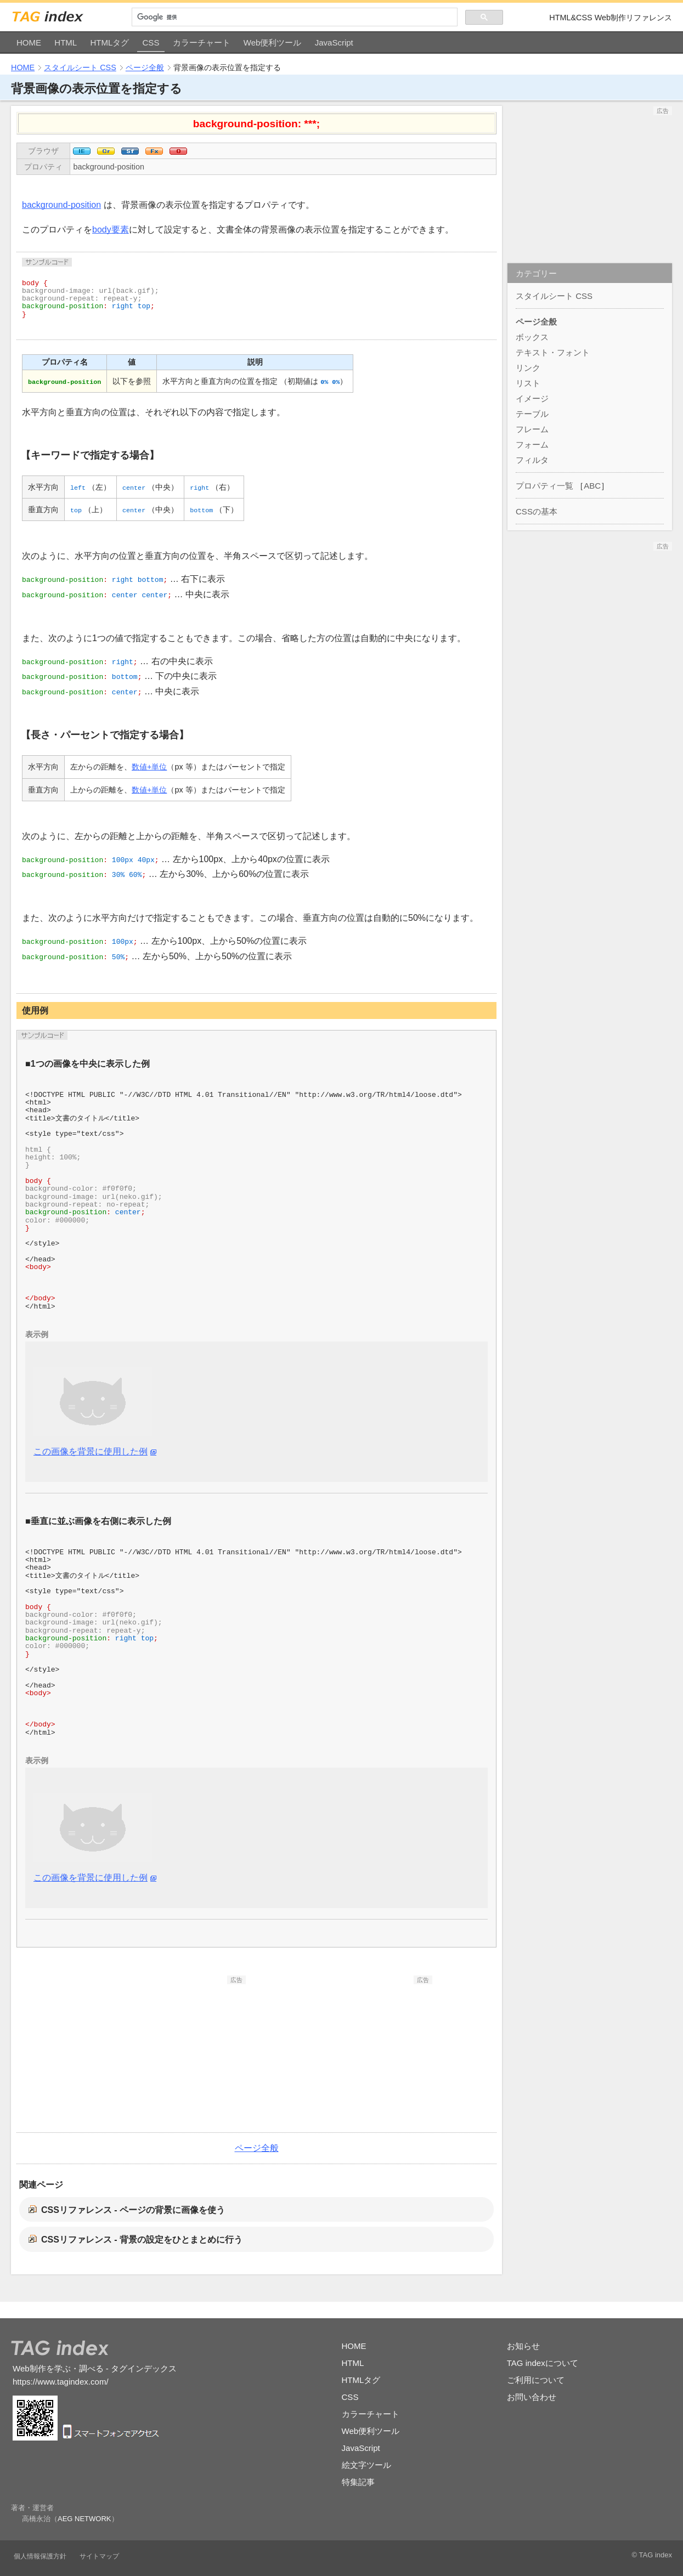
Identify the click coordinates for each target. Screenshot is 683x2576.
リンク (528, 367)
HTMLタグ (109, 42)
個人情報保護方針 (40, 2556)
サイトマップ (99, 2556)
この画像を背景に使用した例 (90, 1451)
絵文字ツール (366, 2465)
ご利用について (536, 2380)
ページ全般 (145, 67)
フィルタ (532, 460)
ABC (592, 485)
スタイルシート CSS (80, 67)
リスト (528, 383)
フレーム (532, 429)
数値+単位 (149, 766)
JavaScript (334, 42)
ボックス (532, 337)
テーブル (532, 413)
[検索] (294, 17)
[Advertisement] (163, 2052)
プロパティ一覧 (544, 485)
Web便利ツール (273, 42)
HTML (65, 42)
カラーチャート (201, 42)
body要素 (110, 229)
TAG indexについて (542, 2363)
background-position (108, 166)
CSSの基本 (536, 511)
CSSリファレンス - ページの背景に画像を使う (133, 2210)
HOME (28, 42)
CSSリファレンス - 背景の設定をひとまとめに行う (141, 2239)
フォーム (532, 444)
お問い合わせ (531, 2397)
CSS (151, 42)
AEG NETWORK (84, 2519)
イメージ (532, 398)
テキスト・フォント (553, 352)
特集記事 (358, 2482)
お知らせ (523, 2346)
